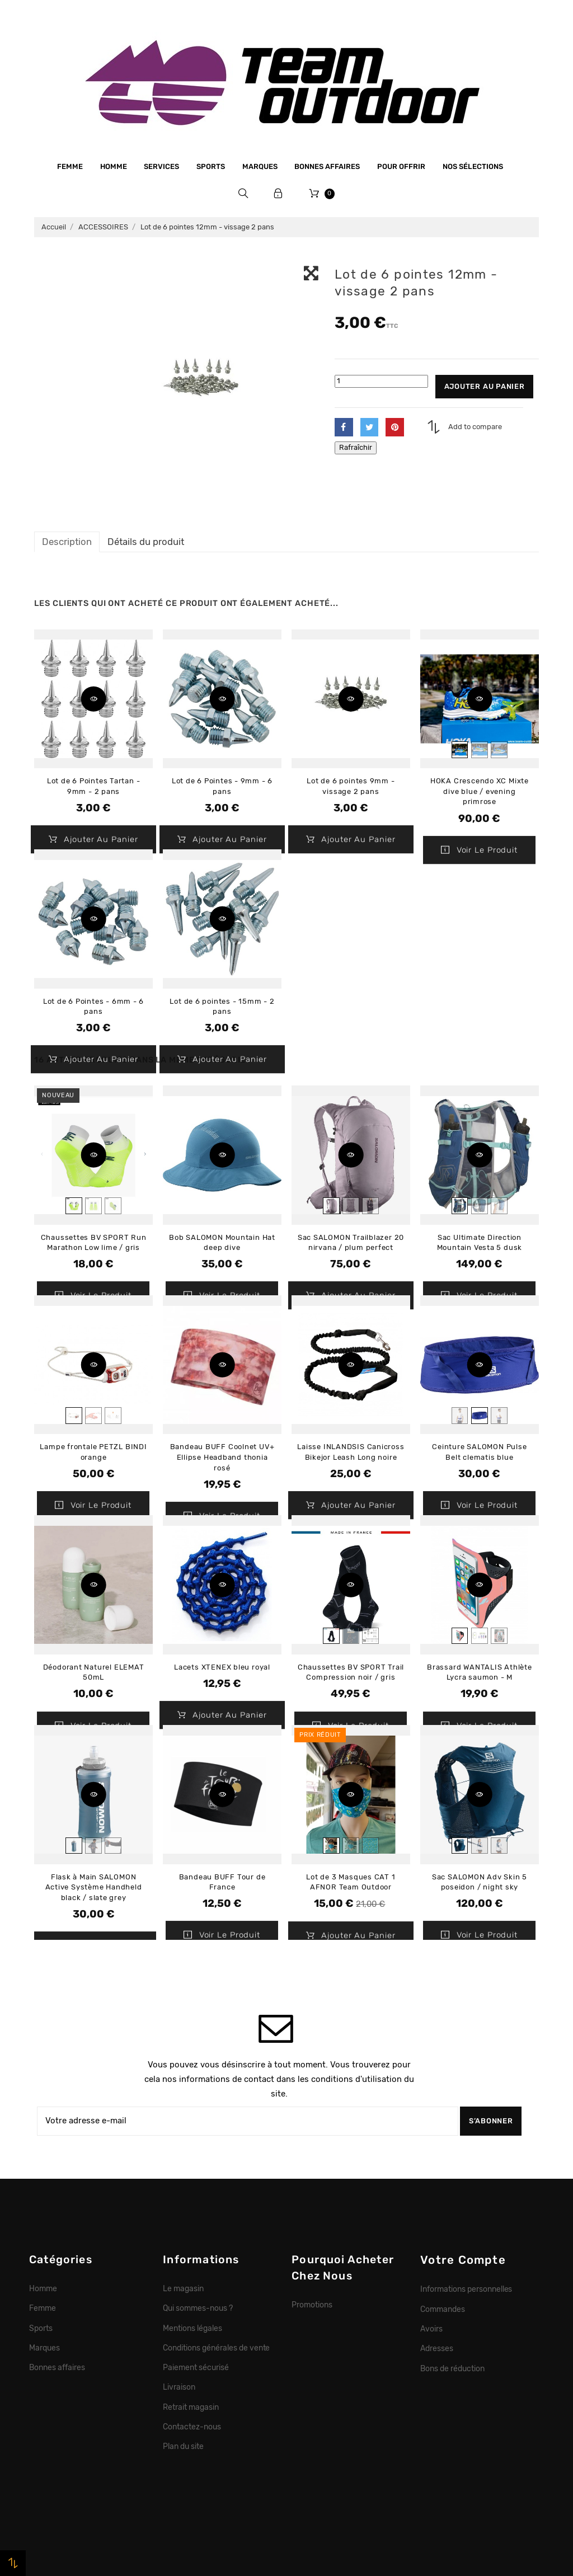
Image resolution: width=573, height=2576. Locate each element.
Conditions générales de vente (216, 2347)
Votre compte (463, 2260)
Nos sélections (473, 166)
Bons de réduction (452, 2368)
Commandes (442, 2309)
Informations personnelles (466, 2288)
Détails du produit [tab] (145, 541)
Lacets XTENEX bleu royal (222, 1667)
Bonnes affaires (327, 166)
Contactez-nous (192, 2426)
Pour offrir (401, 166)
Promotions (312, 2304)
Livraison (179, 2386)
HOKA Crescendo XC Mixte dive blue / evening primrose (479, 791)
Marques (260, 166)
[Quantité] (381, 381)
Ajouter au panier (484, 386)
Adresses (436, 2348)
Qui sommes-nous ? (198, 2308)
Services (161, 166)
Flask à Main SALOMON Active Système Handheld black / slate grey (93, 1887)
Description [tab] (67, 541)
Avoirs (431, 2328)
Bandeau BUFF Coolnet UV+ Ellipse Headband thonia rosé (222, 1457)
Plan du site (183, 2446)
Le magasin (183, 2288)
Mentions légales (192, 2328)
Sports (210, 166)
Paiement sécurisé (196, 2367)
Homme (113, 166)
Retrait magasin (191, 2407)
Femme (70, 166)
